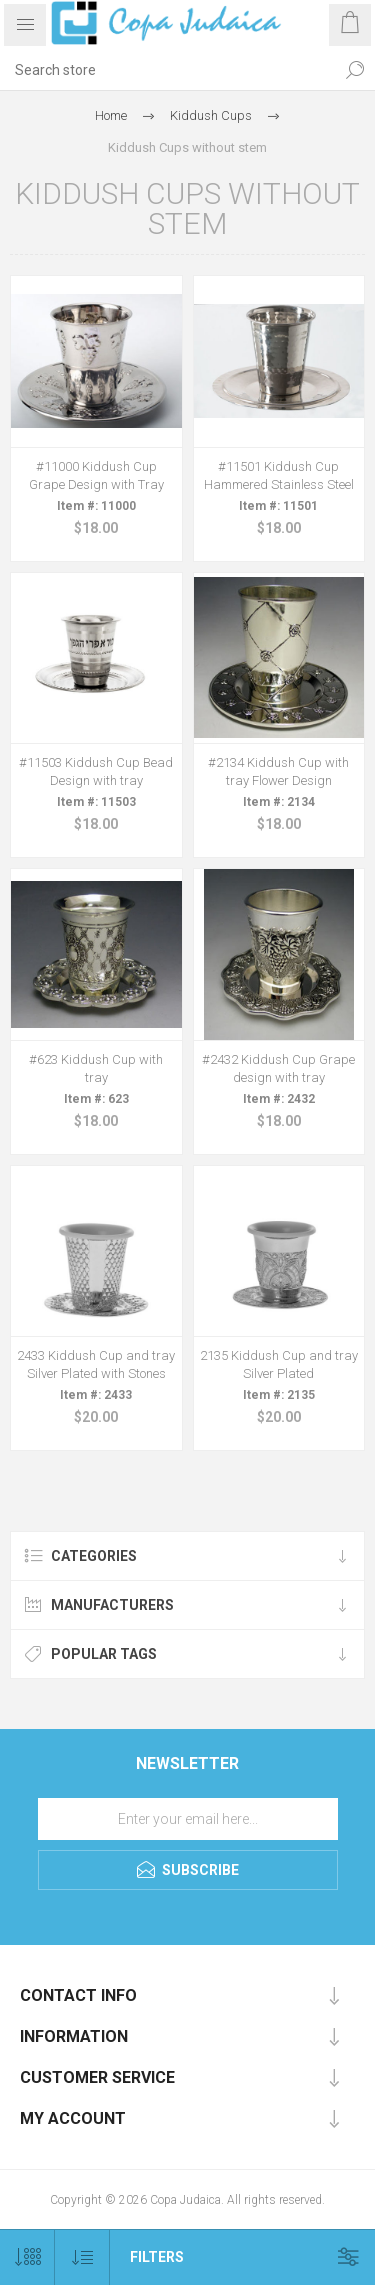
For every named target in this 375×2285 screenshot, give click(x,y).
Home (111, 115)
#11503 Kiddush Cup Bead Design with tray (96, 771)
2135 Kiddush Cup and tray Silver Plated (279, 1364)
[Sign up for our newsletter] (188, 1819)
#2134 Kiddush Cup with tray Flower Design (278, 771)
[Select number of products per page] (27, 2257)
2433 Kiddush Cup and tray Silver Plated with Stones (96, 1364)
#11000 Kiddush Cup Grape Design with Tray (96, 475)
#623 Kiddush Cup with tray (96, 1068)
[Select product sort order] (82, 2257)
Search (355, 70)
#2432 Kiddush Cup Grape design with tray (278, 1068)
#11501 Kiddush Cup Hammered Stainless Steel (279, 475)
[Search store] (167, 70)
